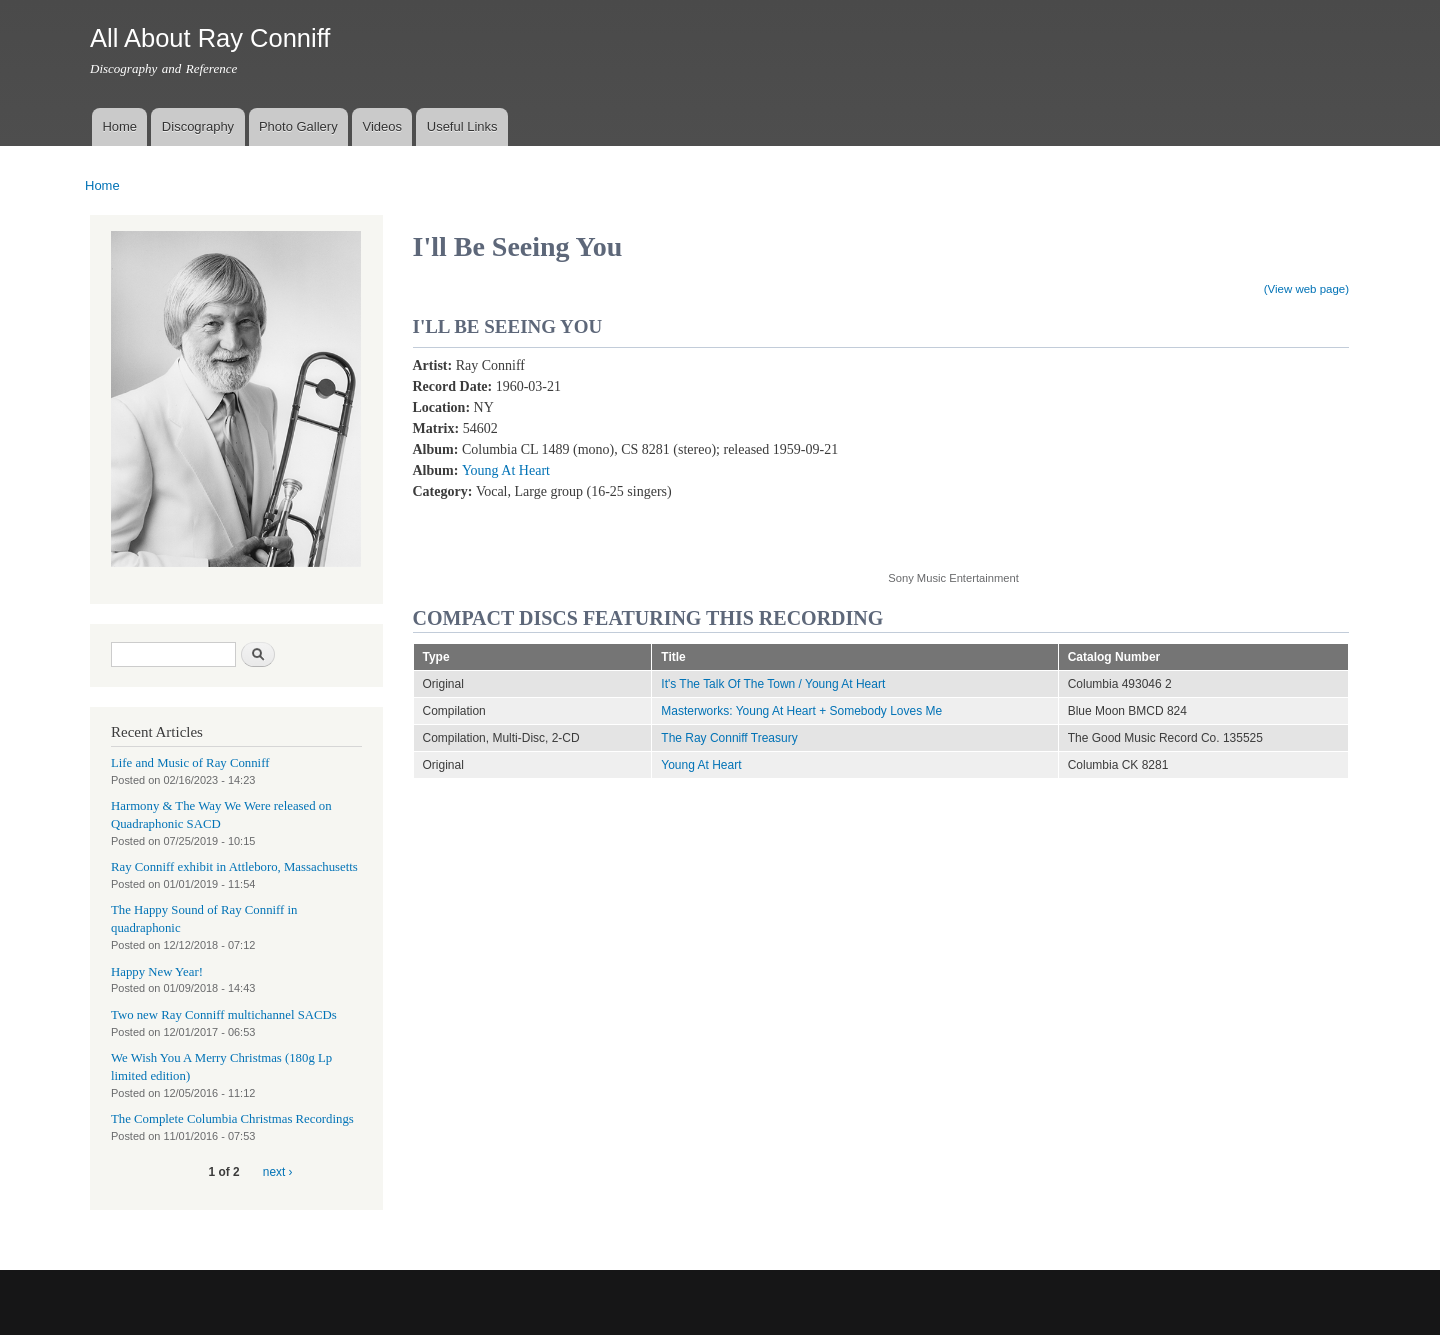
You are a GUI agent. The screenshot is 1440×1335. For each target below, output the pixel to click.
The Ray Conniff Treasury (729, 738)
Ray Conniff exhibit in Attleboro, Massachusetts (234, 867)
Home (119, 126)
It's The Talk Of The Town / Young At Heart (773, 684)
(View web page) (1306, 289)
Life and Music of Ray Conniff (190, 763)
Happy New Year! (157, 972)
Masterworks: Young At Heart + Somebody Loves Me (801, 711)
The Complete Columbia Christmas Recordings (232, 1119)
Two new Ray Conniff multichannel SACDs (224, 1015)
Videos (382, 126)
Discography (198, 126)
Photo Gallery (298, 126)
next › (278, 1172)
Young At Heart (506, 470)
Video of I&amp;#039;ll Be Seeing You (1048, 452)
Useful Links (462, 126)
